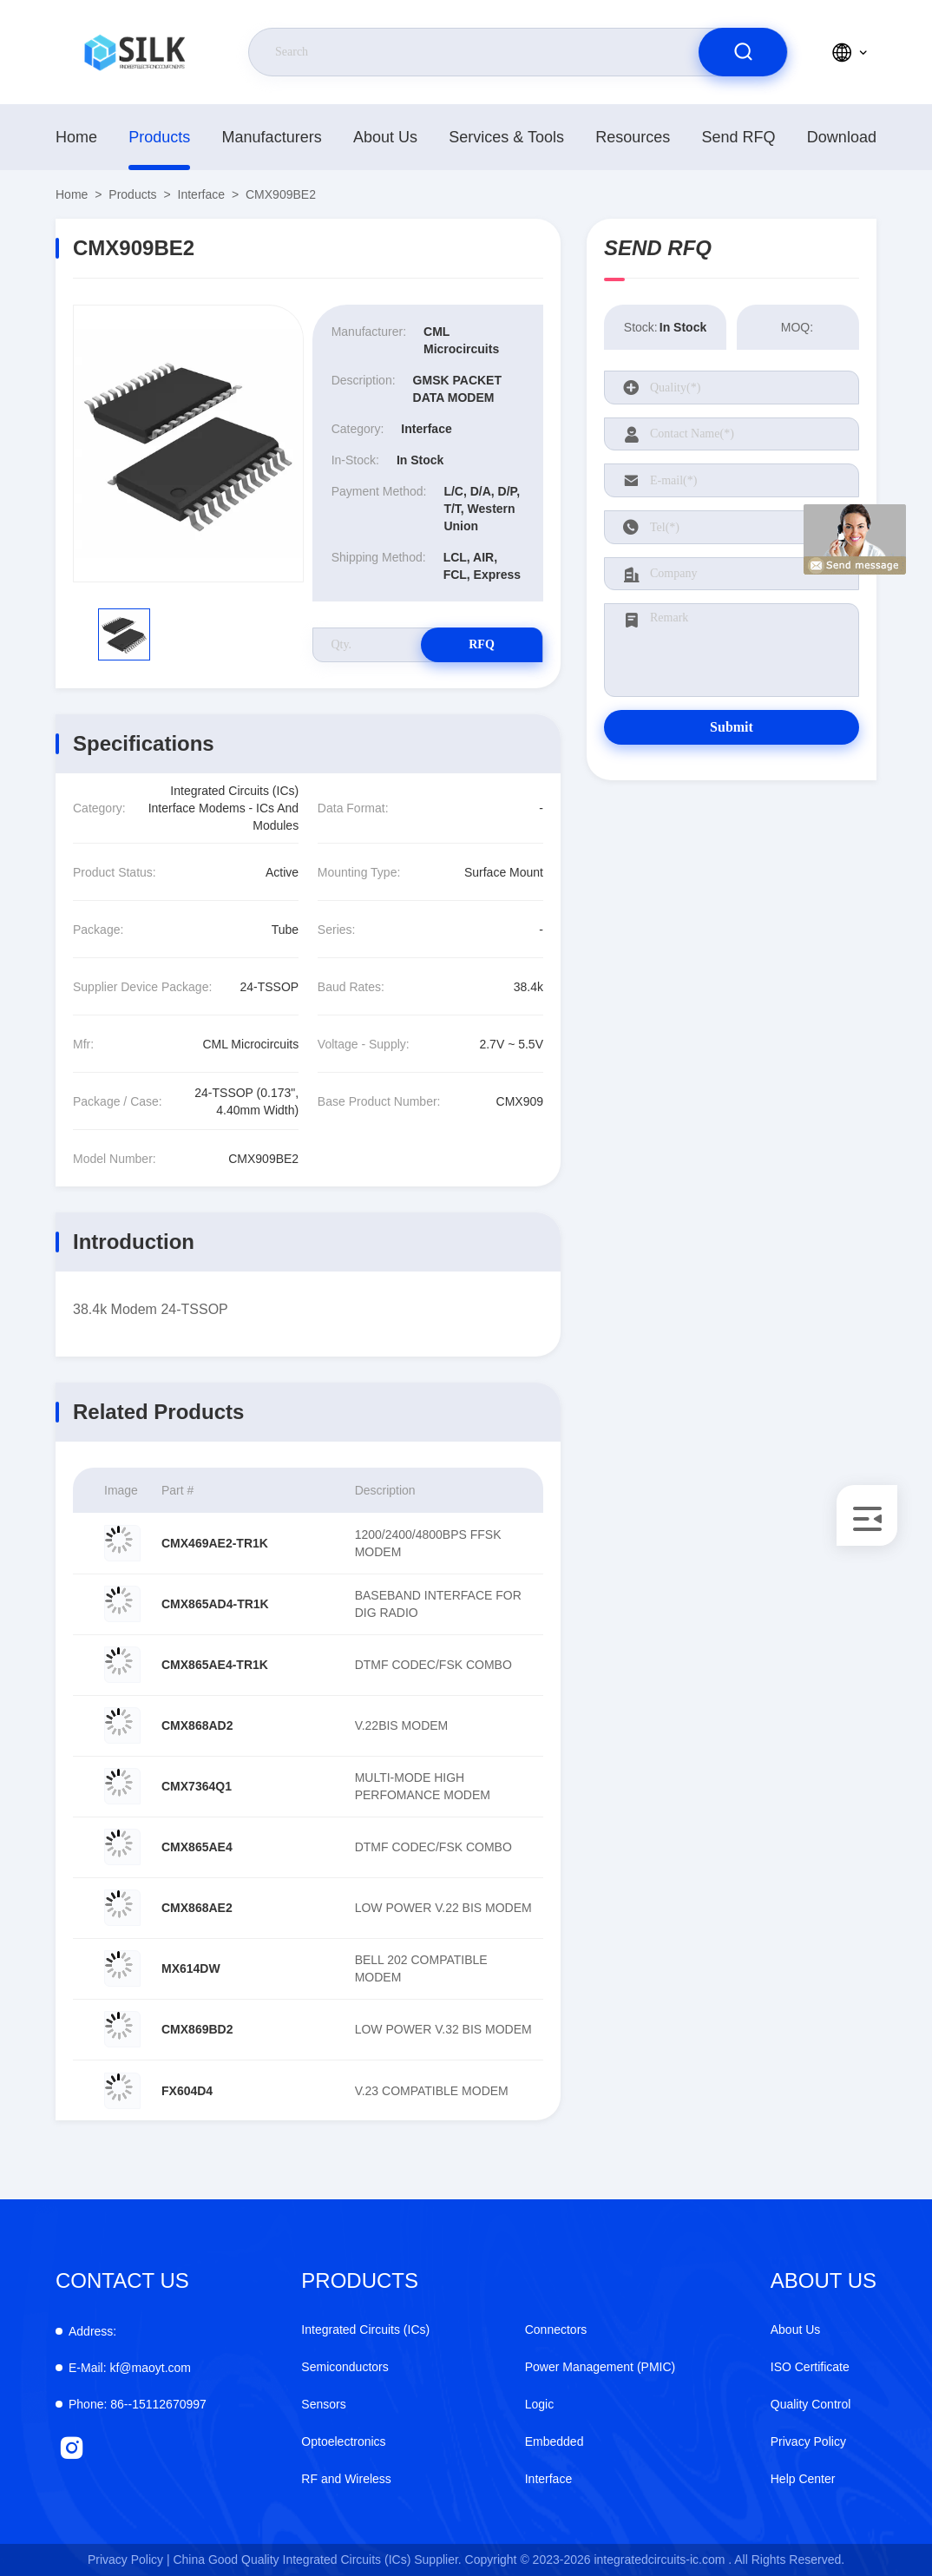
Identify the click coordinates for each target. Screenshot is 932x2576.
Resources (632, 137)
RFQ (482, 644)
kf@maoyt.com (130, 2368)
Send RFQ (739, 137)
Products (159, 137)
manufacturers (272, 137)
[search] (743, 52)
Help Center (803, 2479)
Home (76, 137)
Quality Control (811, 2404)
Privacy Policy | (129, 2559)
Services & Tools (506, 137)
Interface (201, 194)
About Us (385, 137)
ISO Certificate (810, 2367)
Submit (731, 727)
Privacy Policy (808, 2441)
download (841, 137)
